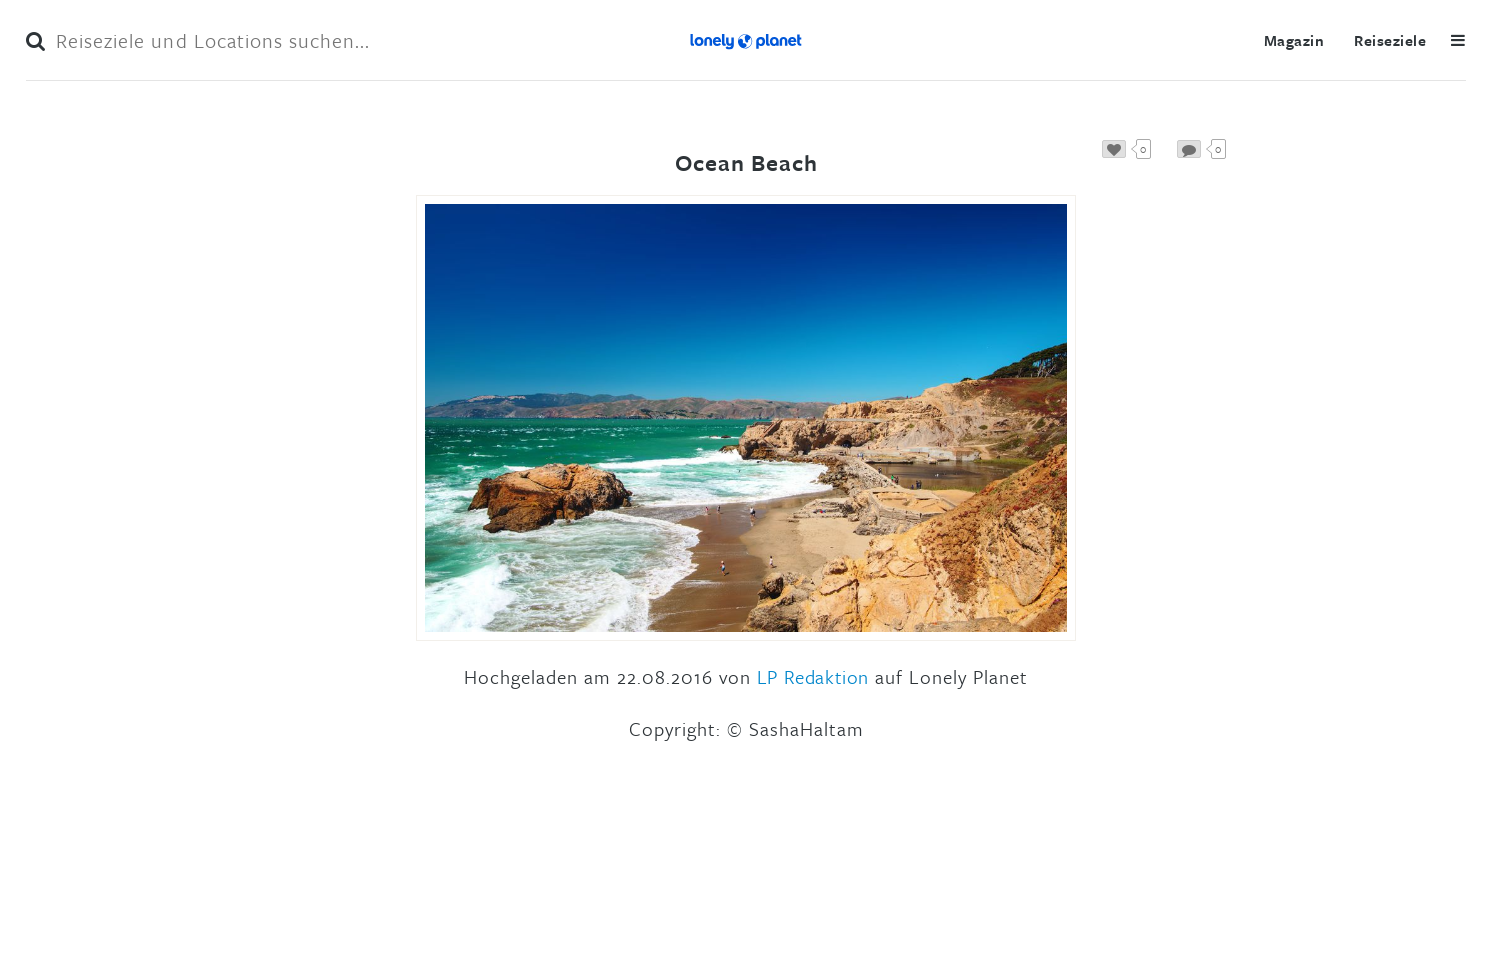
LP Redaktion (813, 676)
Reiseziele (1390, 40)
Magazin (1294, 40)
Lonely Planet (746, 40)
